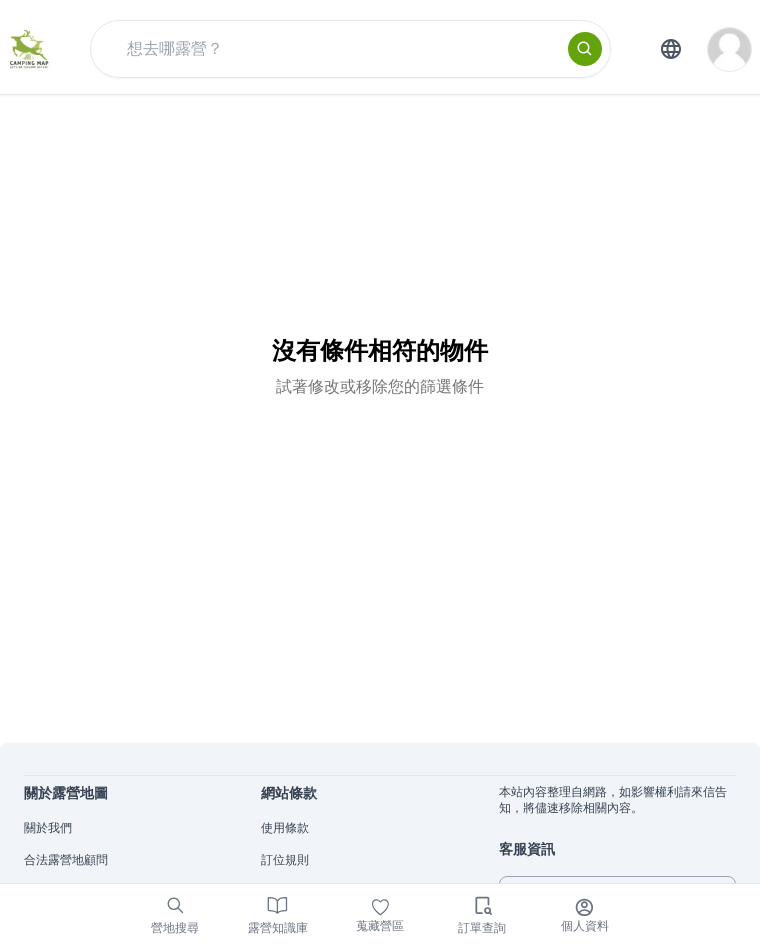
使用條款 (285, 828)
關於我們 (48, 828)
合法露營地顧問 (66, 860)
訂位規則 (285, 860)
